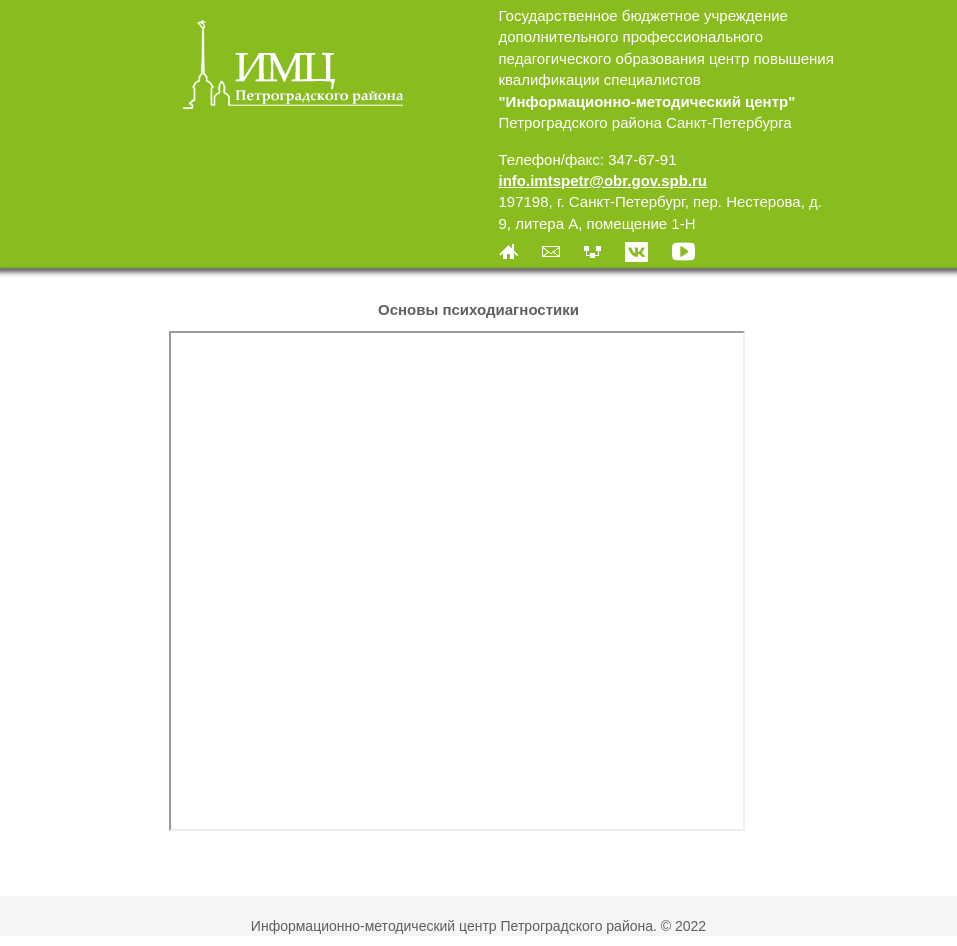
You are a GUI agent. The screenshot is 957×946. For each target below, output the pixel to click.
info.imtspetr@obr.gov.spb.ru (603, 180)
